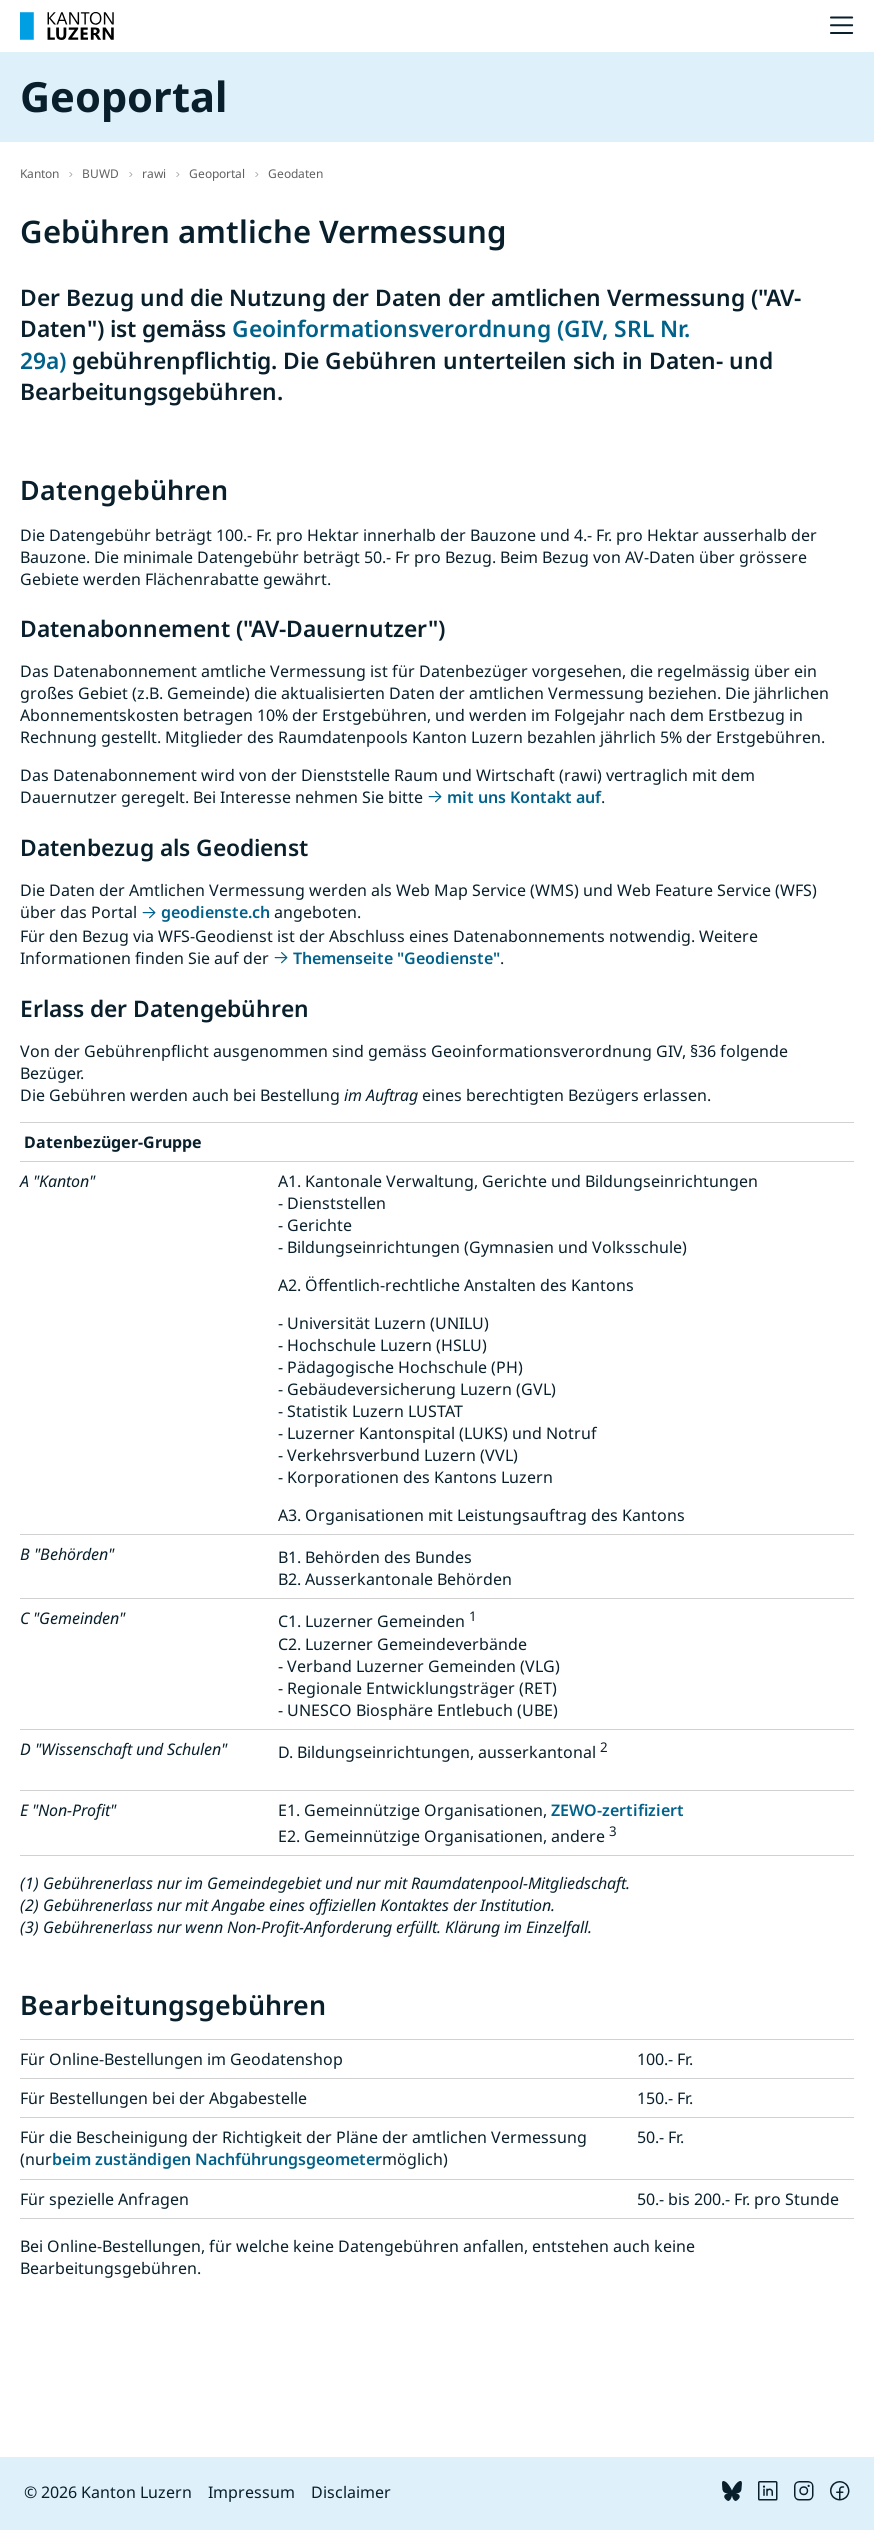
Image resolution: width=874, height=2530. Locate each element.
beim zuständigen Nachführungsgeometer (217, 2159)
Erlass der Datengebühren (164, 1008)
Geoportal (217, 173)
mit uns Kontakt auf (524, 797)
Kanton (39, 173)
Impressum (251, 2492)
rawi (154, 173)
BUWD (100, 173)
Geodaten (295, 173)
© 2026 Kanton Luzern (108, 2492)
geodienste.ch (215, 912)
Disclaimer (351, 2492)
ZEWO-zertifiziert (617, 1810)
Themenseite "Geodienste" (396, 958)
